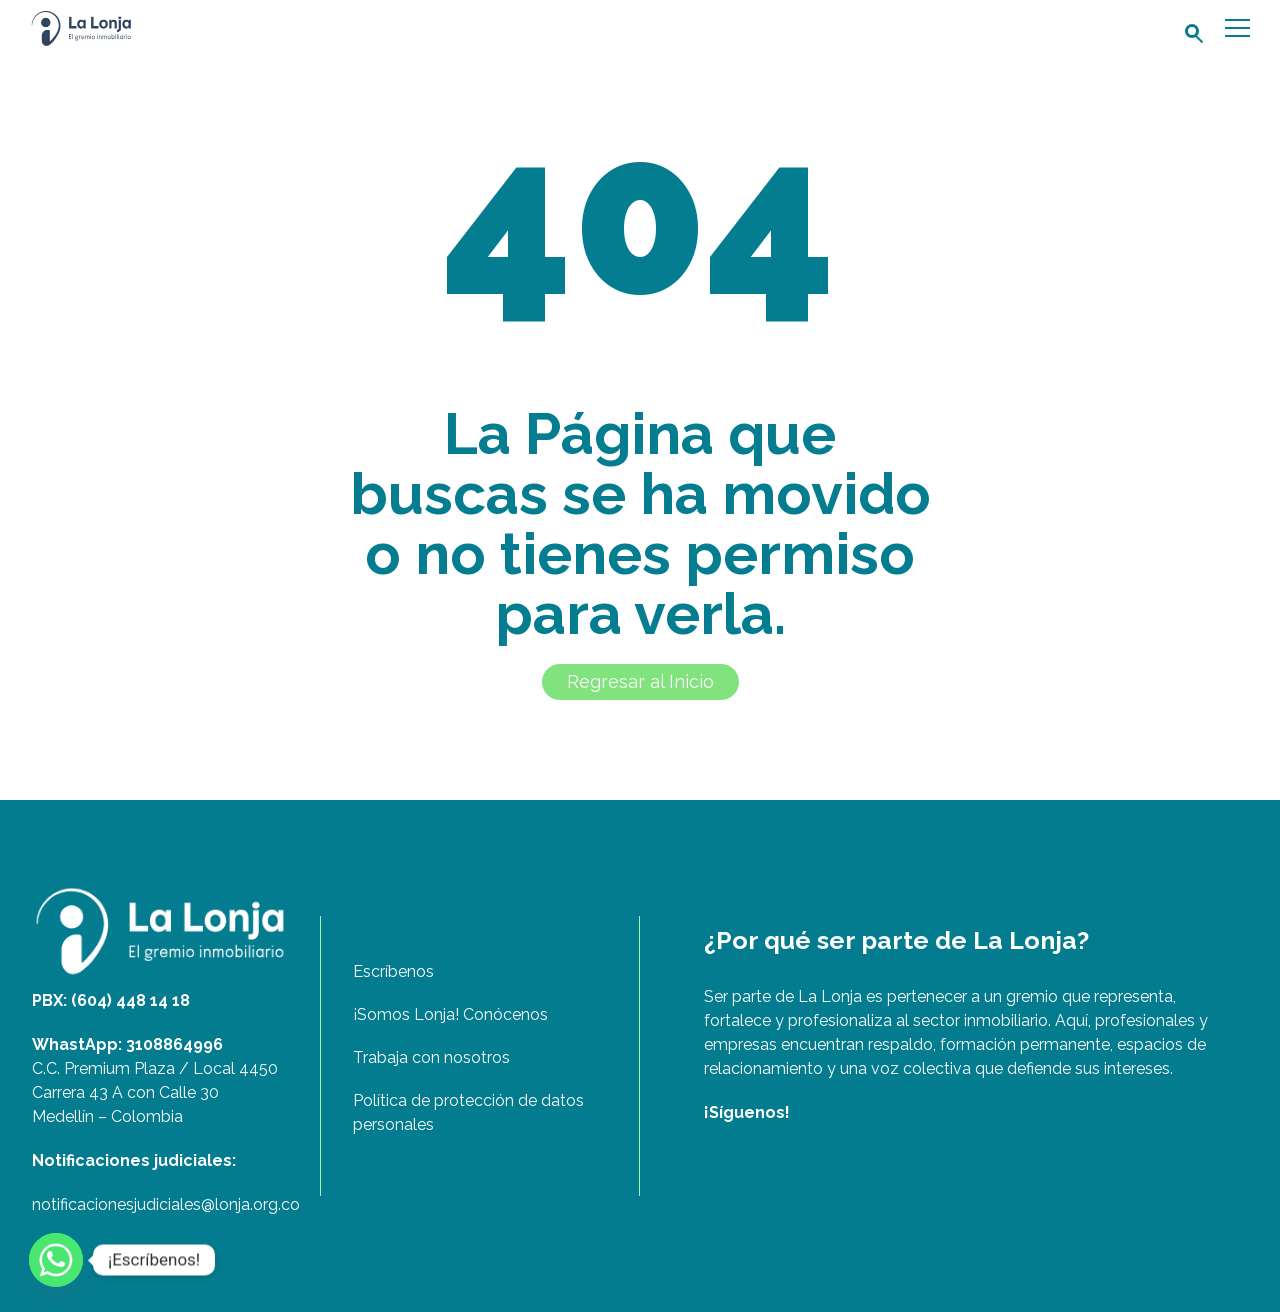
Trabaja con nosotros (431, 1057)
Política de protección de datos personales (468, 1112)
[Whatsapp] (56, 1260)
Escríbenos (393, 971)
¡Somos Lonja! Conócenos (450, 1014)
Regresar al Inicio (640, 681)
